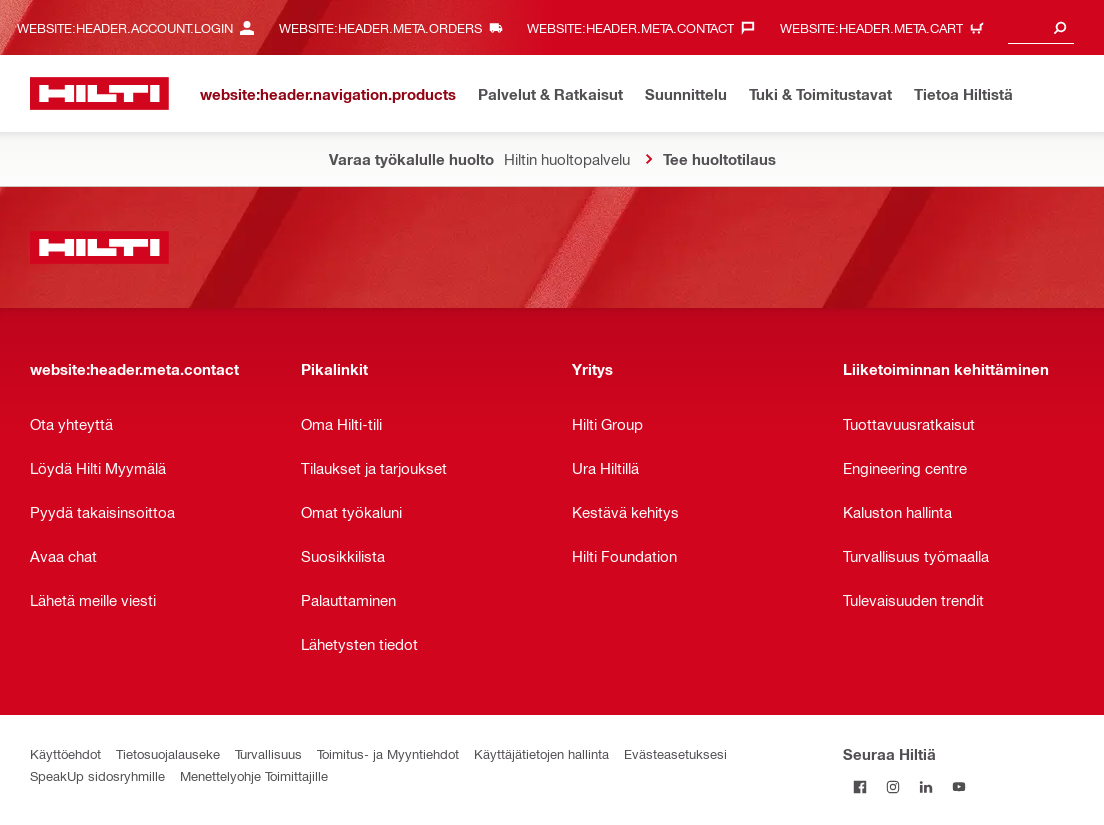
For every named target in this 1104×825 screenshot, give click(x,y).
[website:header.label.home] (99, 93)
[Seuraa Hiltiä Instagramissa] (892, 786)
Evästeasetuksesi (675, 753)
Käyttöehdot (65, 753)
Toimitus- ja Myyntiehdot (388, 753)
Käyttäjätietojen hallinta (541, 753)
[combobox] (1041, 27)
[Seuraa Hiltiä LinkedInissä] (925, 786)
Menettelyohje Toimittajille (254, 775)
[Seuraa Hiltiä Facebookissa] (859, 786)
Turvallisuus (268, 753)
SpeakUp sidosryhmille (97, 775)
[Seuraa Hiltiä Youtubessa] (958, 786)
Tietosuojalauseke (168, 753)
